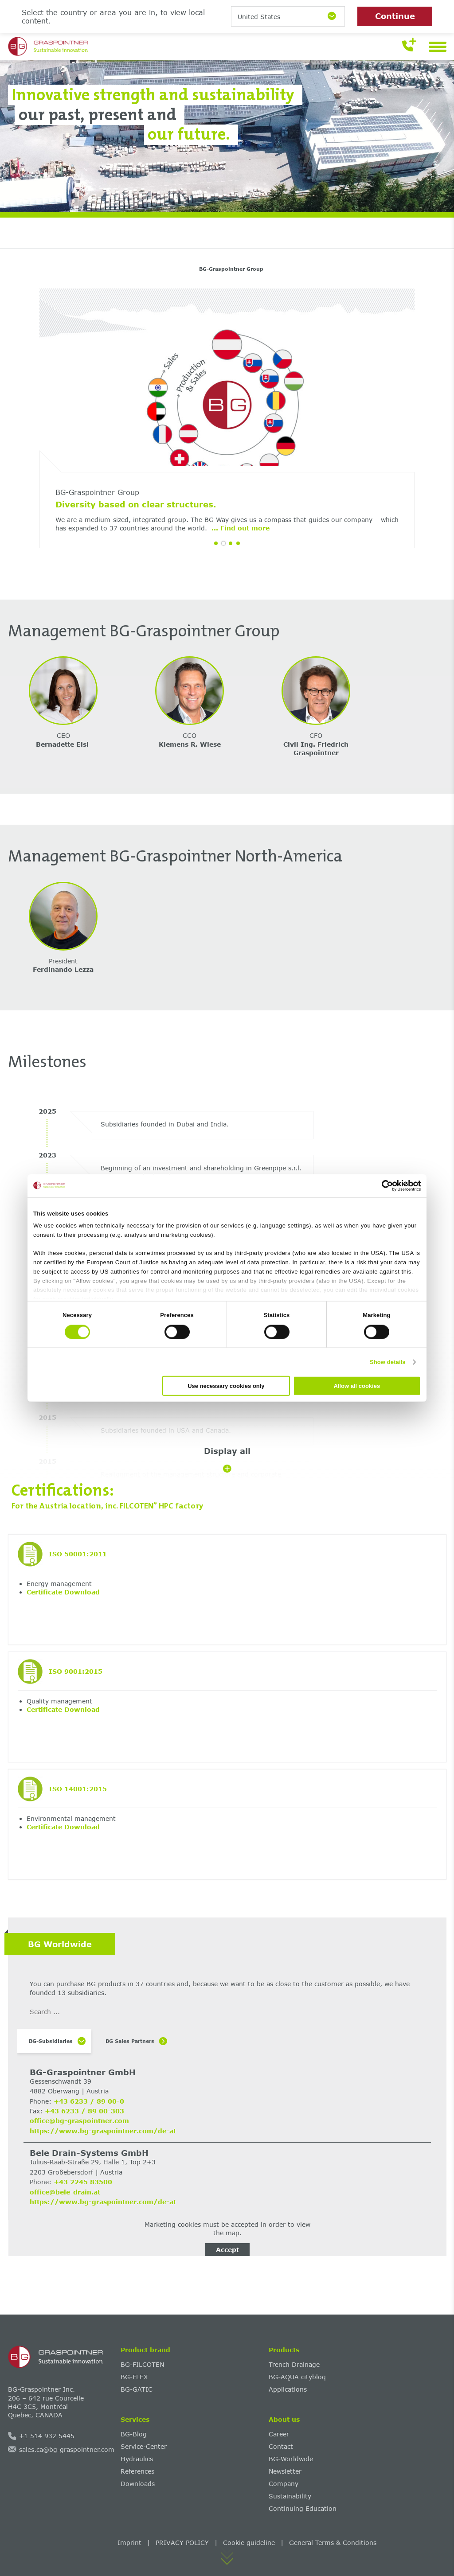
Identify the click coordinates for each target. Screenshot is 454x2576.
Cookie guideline (249, 2542)
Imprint (129, 2542)
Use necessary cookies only (226, 1386)
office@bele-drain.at (65, 2192)
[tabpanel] (227, 424)
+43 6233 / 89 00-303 (84, 2111)
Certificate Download (63, 1592)
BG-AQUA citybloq (297, 2377)
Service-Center (144, 2446)
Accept (227, 2249)
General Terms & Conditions (332, 2542)
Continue (395, 16)
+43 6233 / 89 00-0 (89, 2101)
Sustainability (290, 2496)
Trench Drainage (294, 2364)
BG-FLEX (134, 2377)
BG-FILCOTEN (142, 2364)
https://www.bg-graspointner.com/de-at (103, 2131)
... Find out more (141, 528)
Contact (281, 2446)
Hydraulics (137, 2459)
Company (283, 2483)
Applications (288, 2389)
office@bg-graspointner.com (79, 2120)
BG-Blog (134, 2434)
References (137, 2471)
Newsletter (285, 2471)
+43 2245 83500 (83, 2182)
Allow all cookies (356, 1386)
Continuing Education (303, 2508)
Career (279, 2434)
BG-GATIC (137, 2389)
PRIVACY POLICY (182, 2542)
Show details (388, 1361)
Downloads (138, 2483)
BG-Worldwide (291, 2459)
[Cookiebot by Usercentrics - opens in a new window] (382, 1185)
